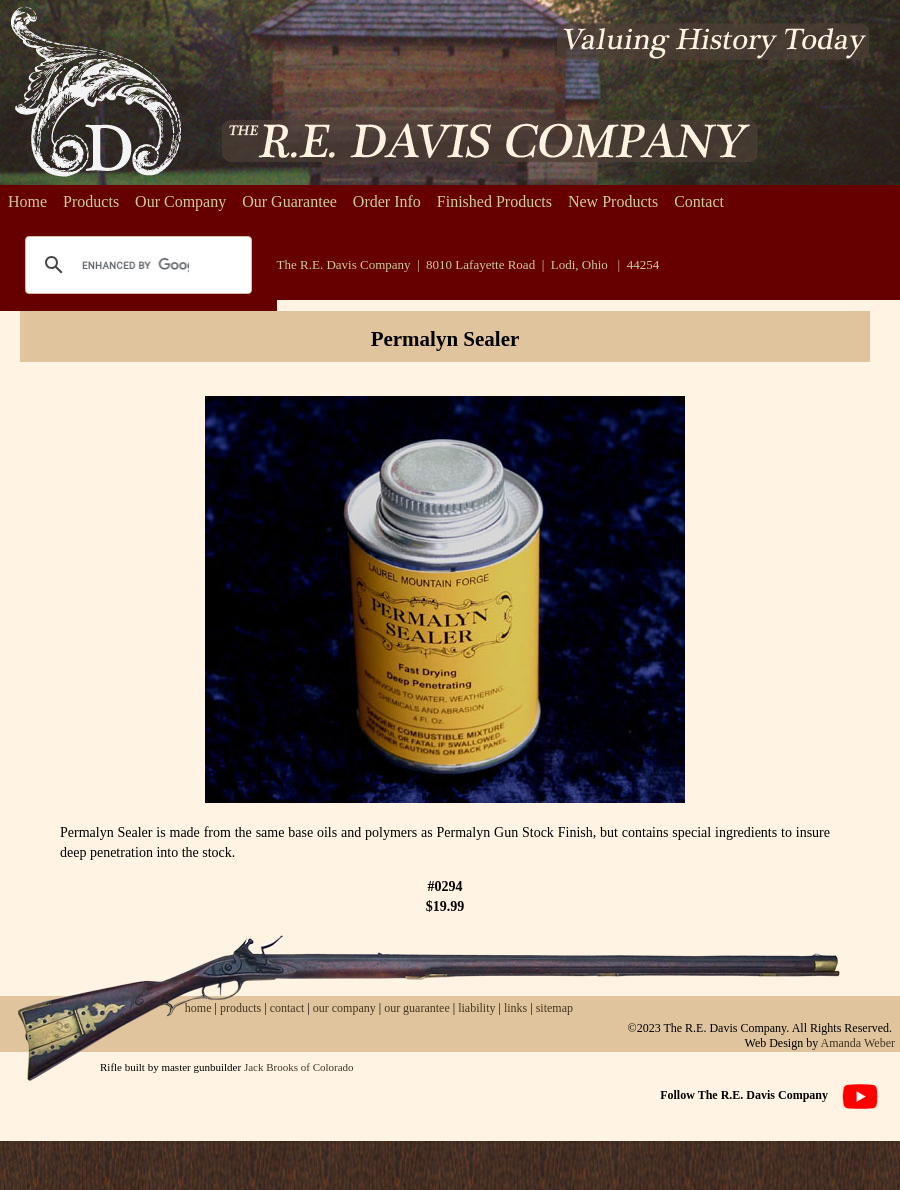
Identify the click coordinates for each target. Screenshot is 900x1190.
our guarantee (417, 1008)
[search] (135, 265)
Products (91, 201)
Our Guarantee (289, 201)
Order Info (387, 201)
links (515, 1008)
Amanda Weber (858, 1043)
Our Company (180, 201)
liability (476, 1008)
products (240, 1008)
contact (289, 1008)
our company (343, 1008)
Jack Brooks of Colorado (299, 1067)
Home (27, 201)
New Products (613, 201)
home (198, 1008)
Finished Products (494, 201)
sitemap (554, 1008)
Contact (699, 201)
